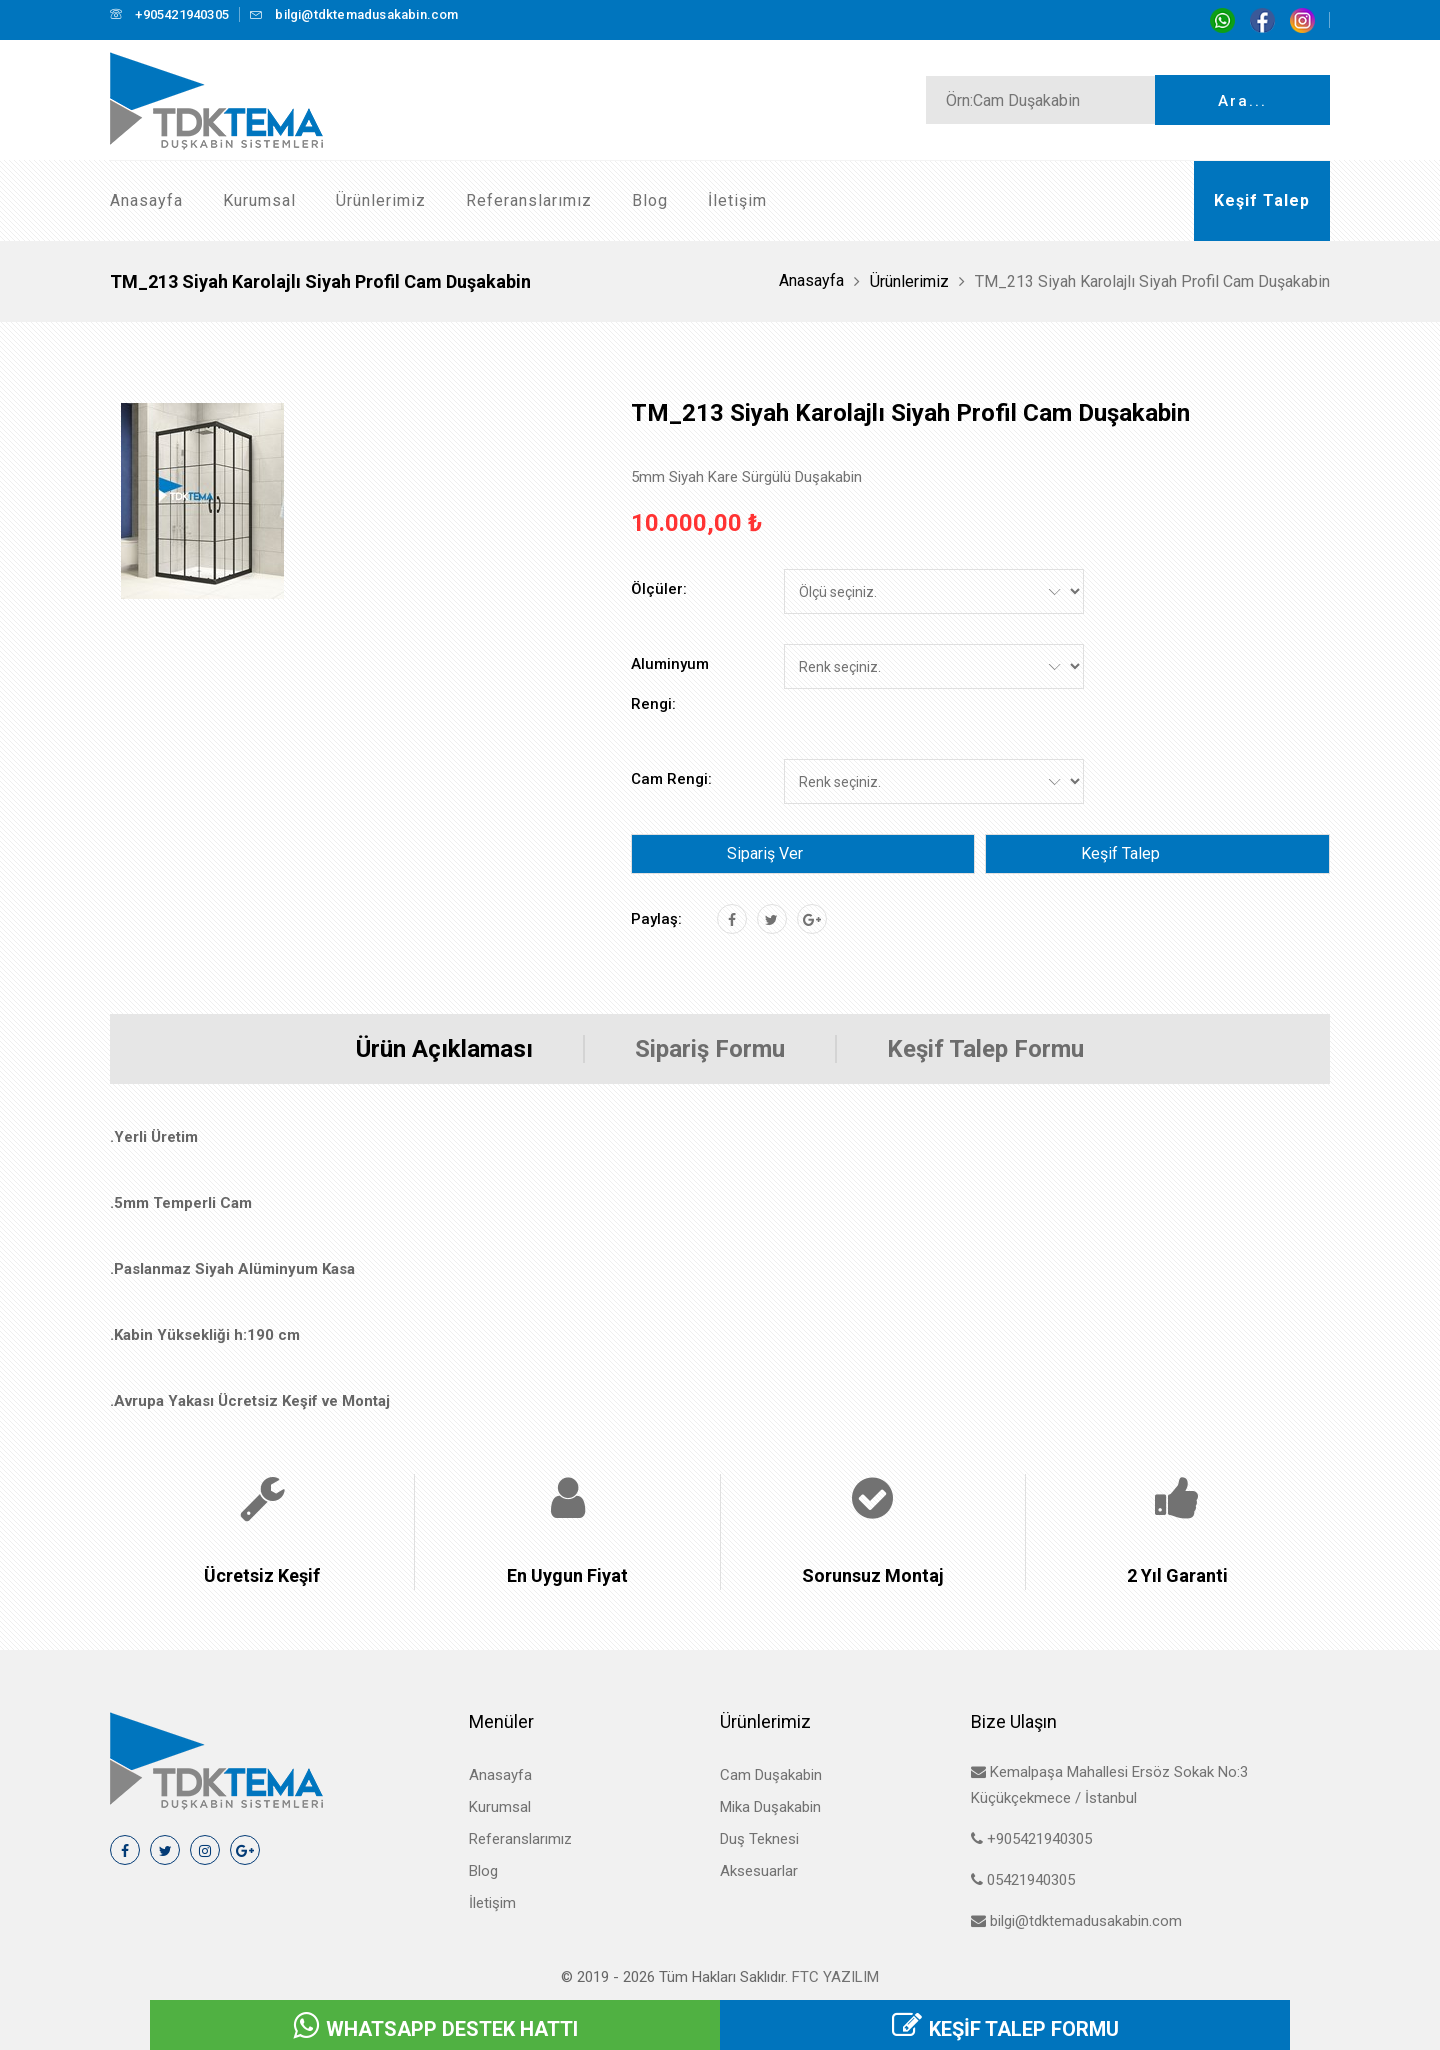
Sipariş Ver (765, 853)
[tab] (202, 501)
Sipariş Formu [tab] (710, 1049)
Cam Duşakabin (771, 1775)
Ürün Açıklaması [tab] (444, 1049)
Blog (650, 200)
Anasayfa (146, 200)
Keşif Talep (1120, 853)
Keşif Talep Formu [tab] (985, 1049)
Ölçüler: (659, 589)
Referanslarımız (529, 200)
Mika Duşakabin (770, 1807)
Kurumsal (259, 200)
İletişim (737, 200)
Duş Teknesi (759, 1839)
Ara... (1242, 101)
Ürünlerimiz (381, 200)
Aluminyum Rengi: (670, 684)
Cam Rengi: (671, 779)
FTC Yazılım (835, 1977)
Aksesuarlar (759, 1871)
